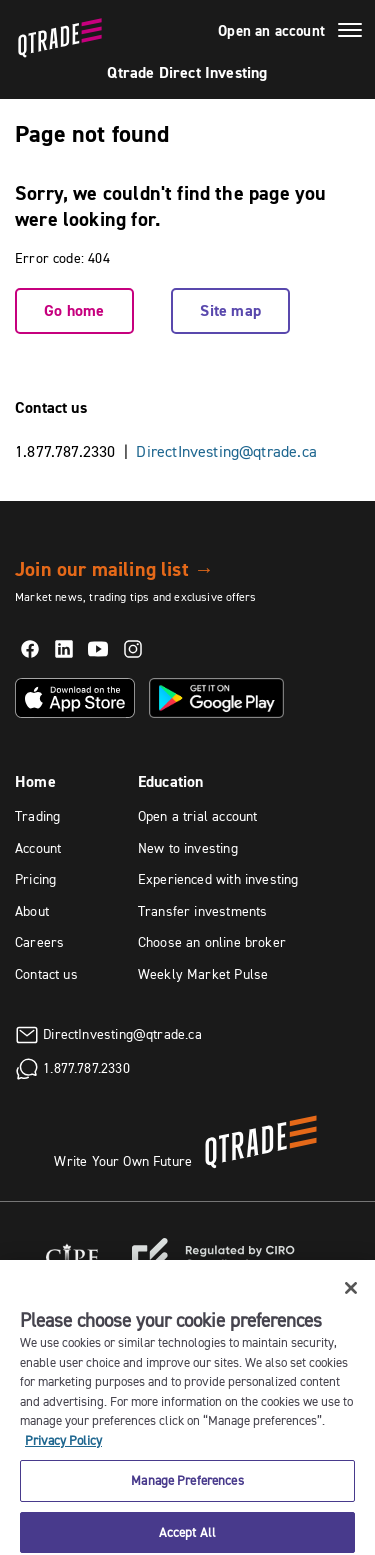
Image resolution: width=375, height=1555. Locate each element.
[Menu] (350, 33)
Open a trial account (198, 816)
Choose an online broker (212, 942)
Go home (74, 310)
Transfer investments (203, 911)
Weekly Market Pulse (203, 974)
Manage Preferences (187, 1490)
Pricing (35, 879)
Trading (37, 816)
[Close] (351, 1298)
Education (171, 781)
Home (35, 781)
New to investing (188, 848)
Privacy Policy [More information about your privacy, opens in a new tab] (63, 1450)
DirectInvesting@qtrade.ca (226, 451)
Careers (39, 942)
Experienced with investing (218, 879)
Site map (230, 310)
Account (38, 848)
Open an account (271, 31)
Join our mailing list (114, 569)
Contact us (46, 974)
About (32, 911)
